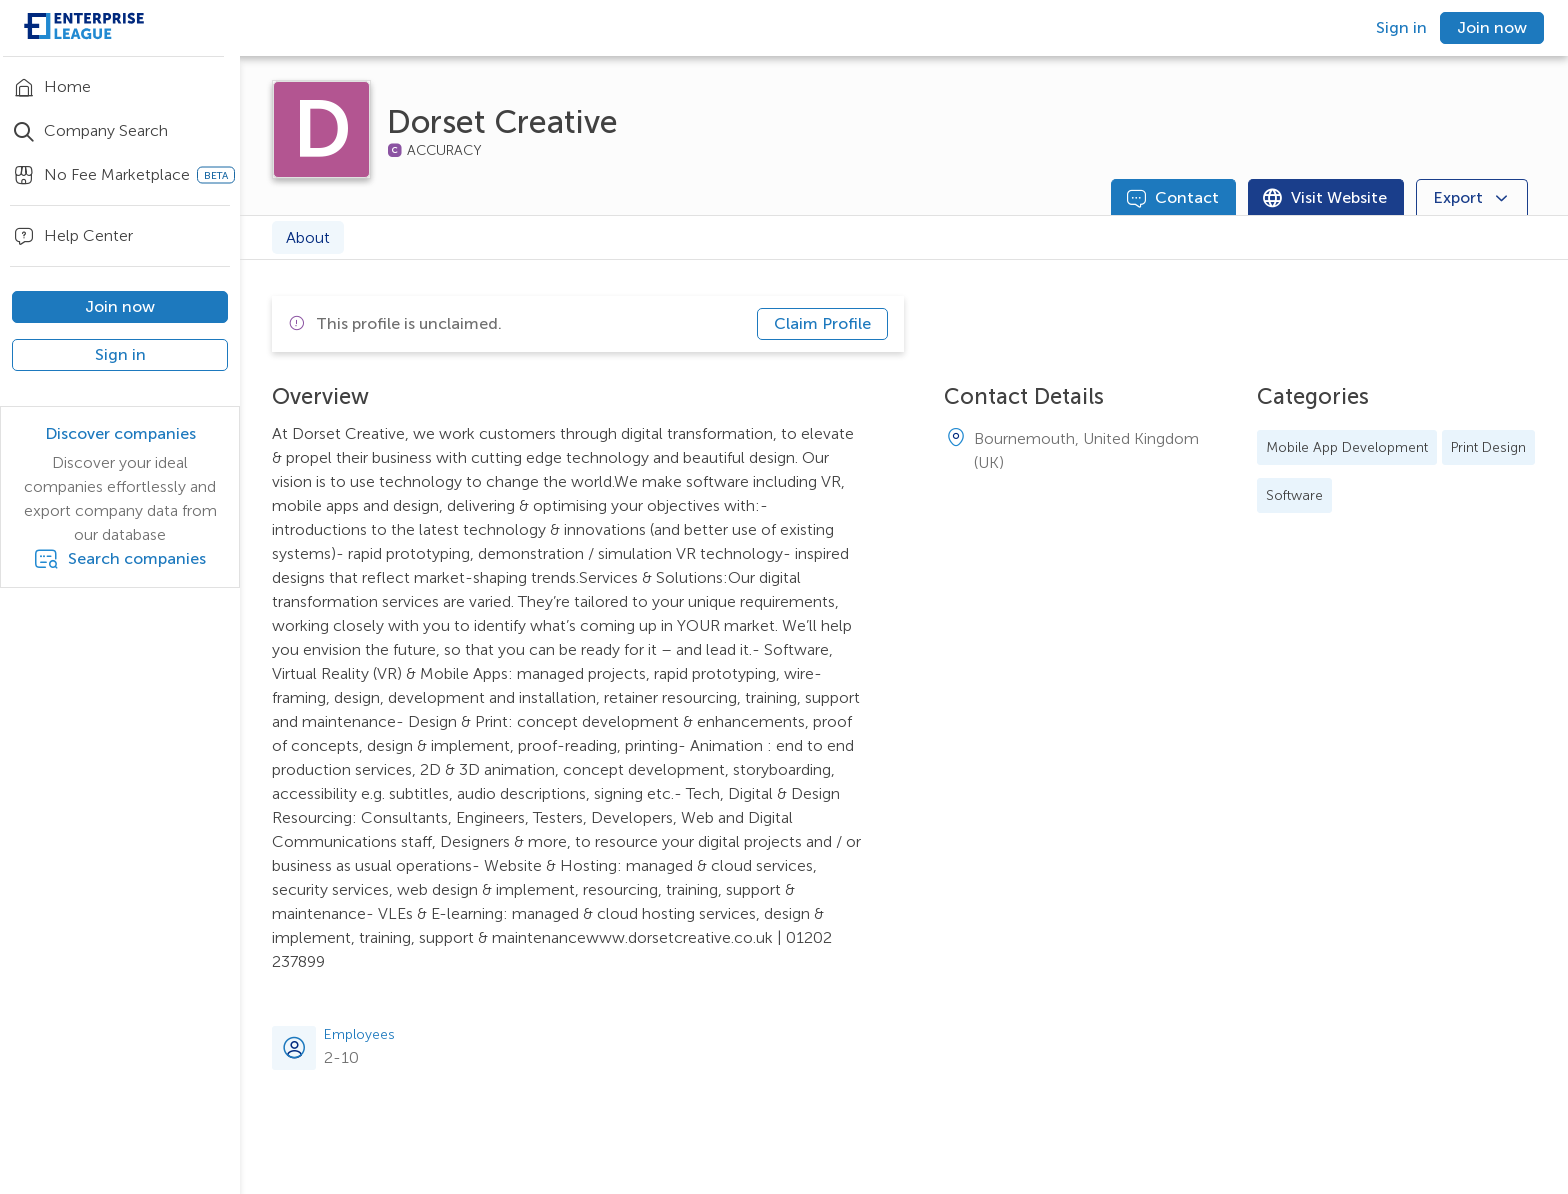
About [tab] (308, 237)
